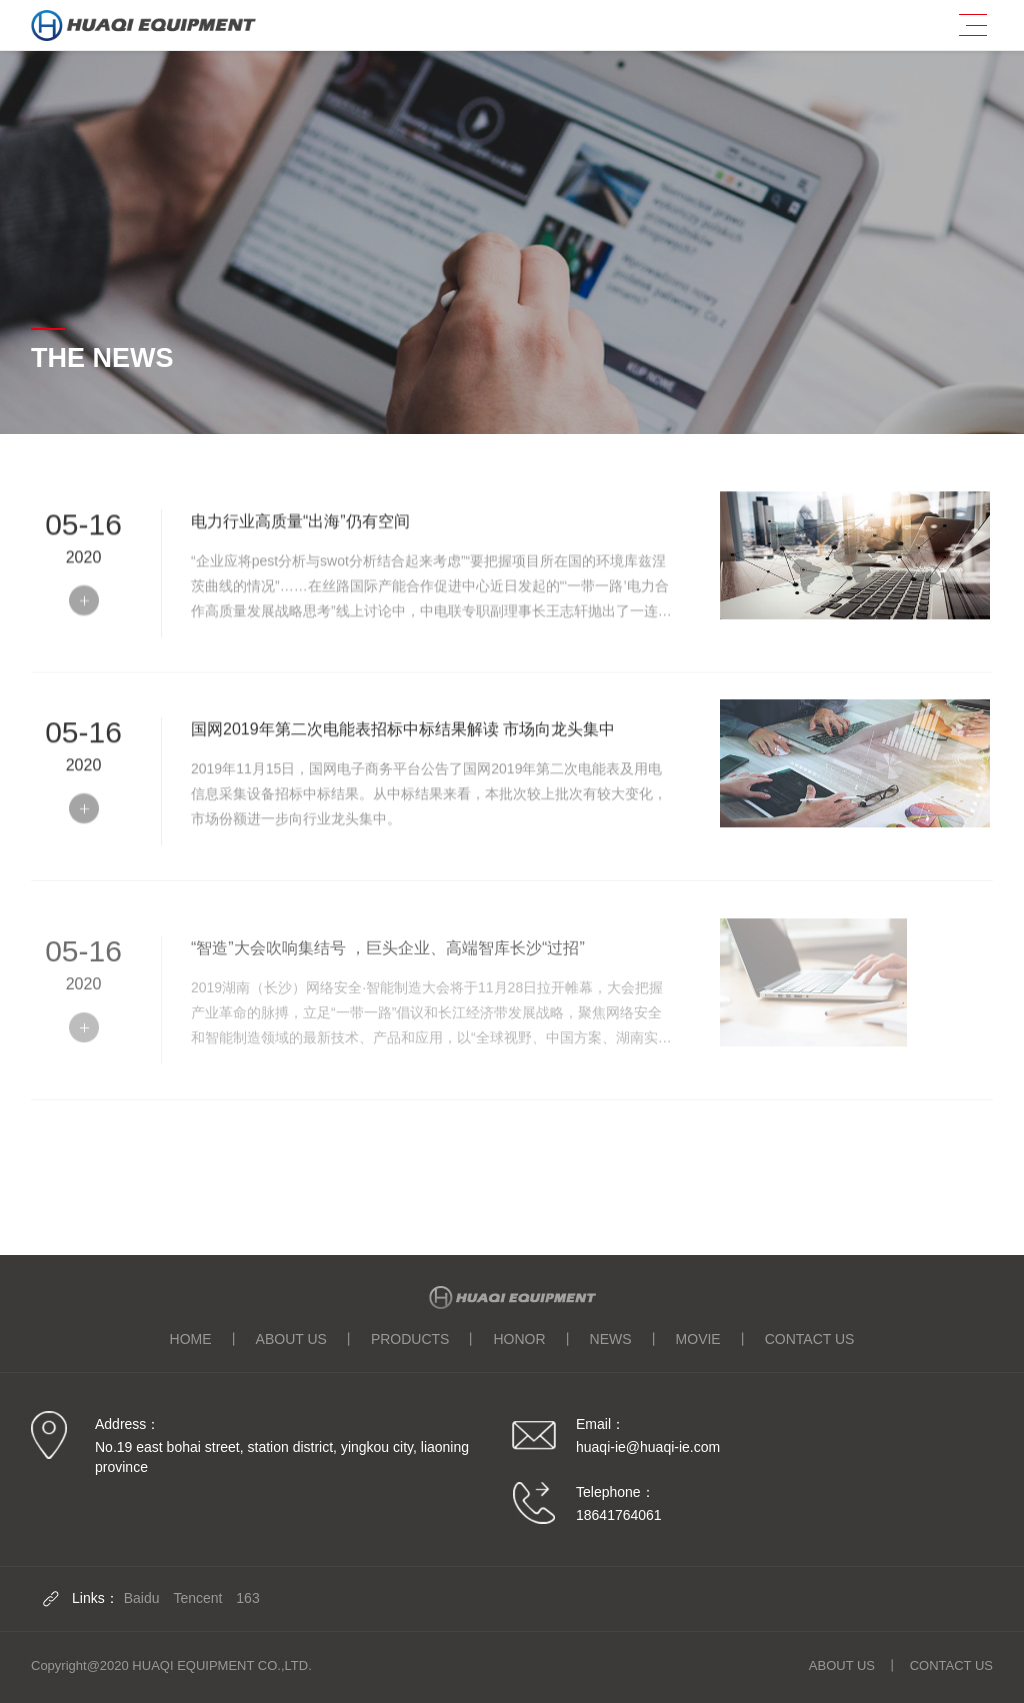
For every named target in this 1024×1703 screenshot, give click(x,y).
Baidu (142, 1598)
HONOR (519, 1339)
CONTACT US (810, 1339)
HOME (191, 1339)
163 (247, 1598)
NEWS (611, 1339)
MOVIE (698, 1339)
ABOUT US (291, 1339)
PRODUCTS (410, 1339)
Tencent (197, 1598)
